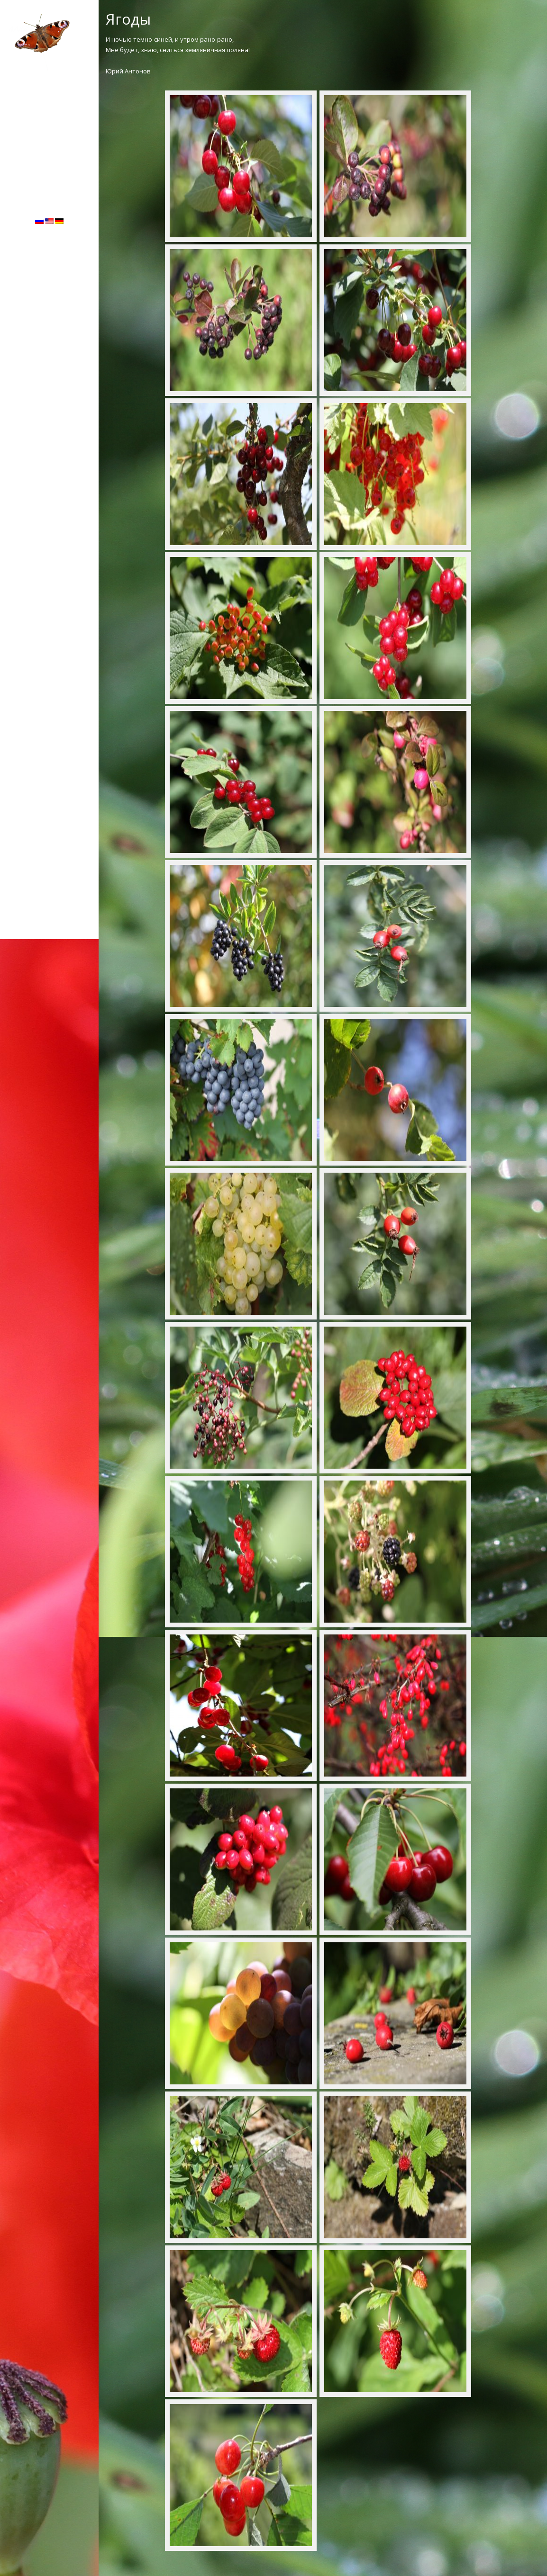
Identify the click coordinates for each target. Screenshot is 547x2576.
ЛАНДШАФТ (49, 102)
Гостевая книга (49, 146)
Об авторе (49, 131)
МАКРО (49, 116)
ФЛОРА (49, 72)
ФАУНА (49, 86)
